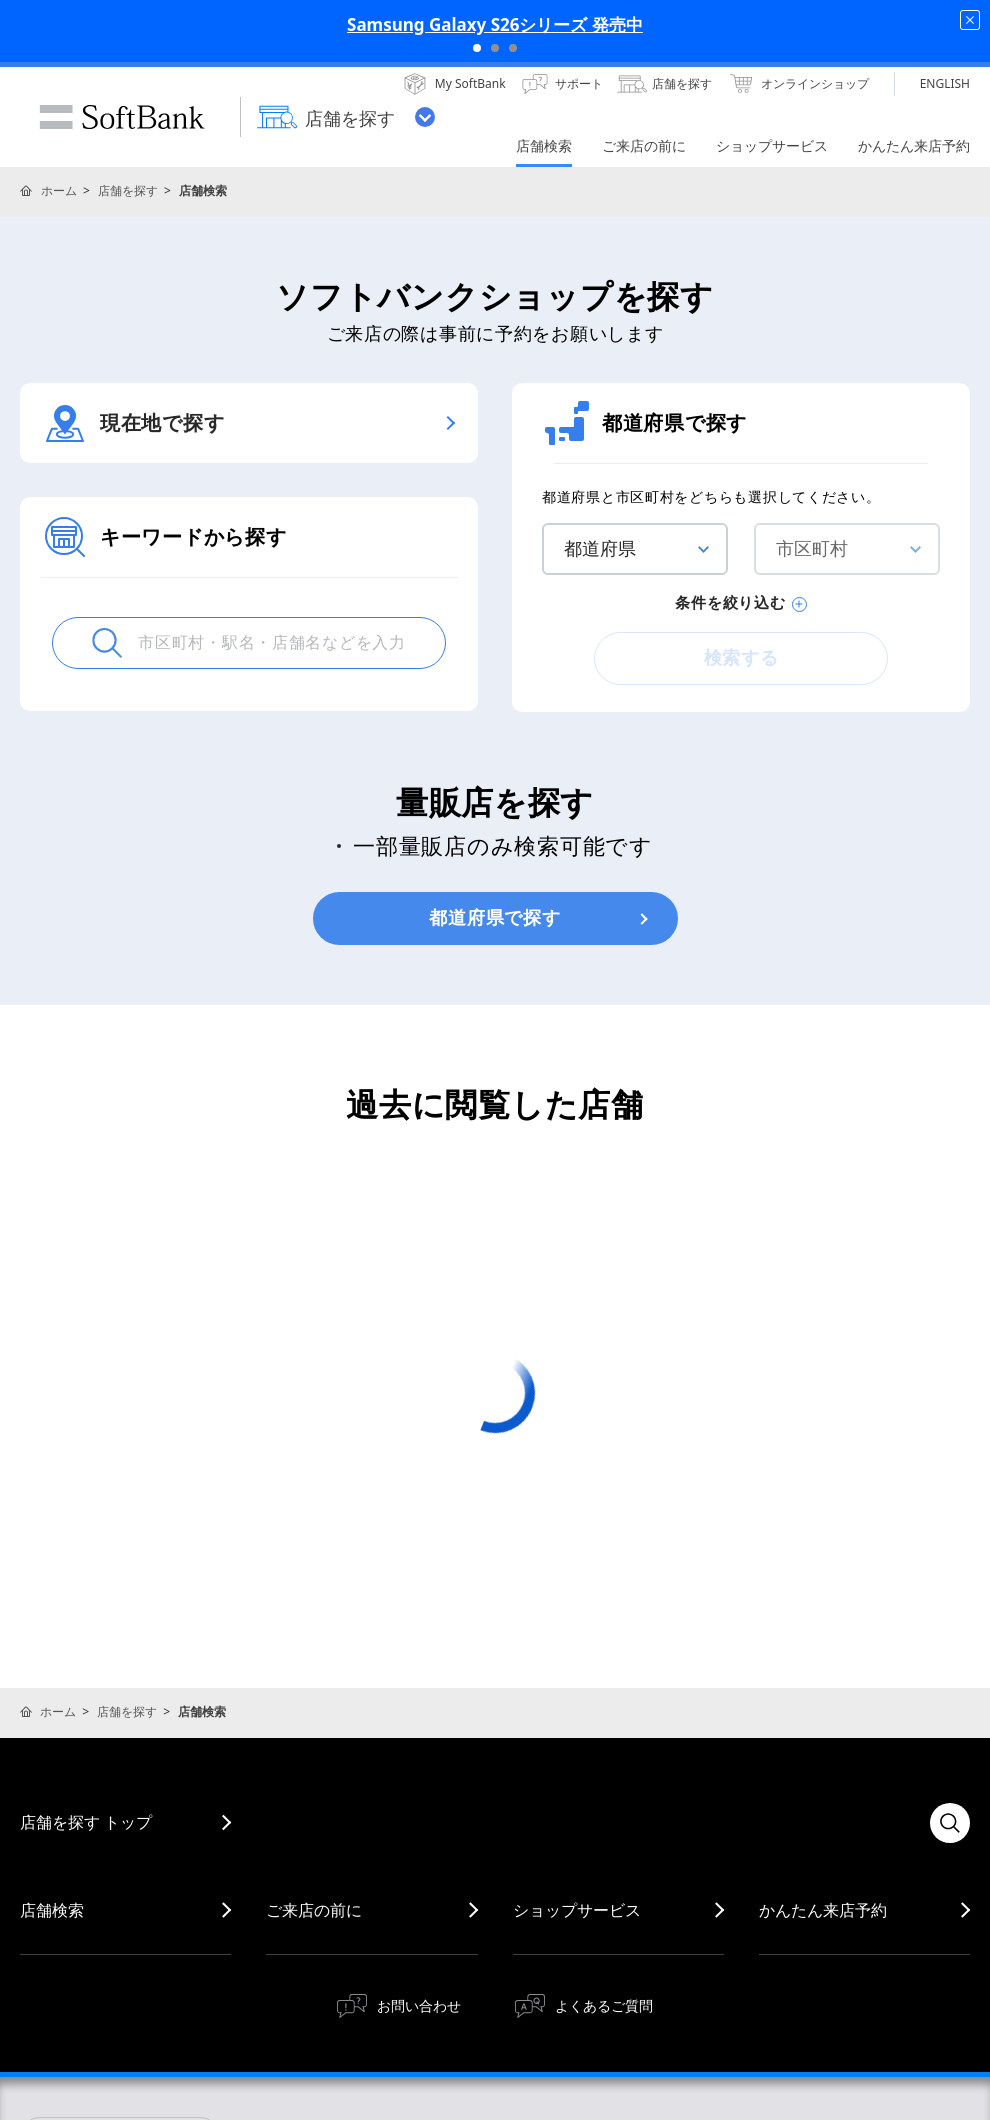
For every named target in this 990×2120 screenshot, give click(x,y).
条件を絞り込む (740, 603)
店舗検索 (52, 1910)
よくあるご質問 (604, 2005)
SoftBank (122, 117)
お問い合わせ (419, 2005)
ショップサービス (577, 1910)
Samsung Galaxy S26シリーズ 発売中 (495, 24)
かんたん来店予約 (823, 1910)
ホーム (59, 190)
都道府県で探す (494, 918)
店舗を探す (128, 190)
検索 (950, 1823)
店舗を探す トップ (86, 1822)
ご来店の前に (314, 1910)
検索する (741, 658)
